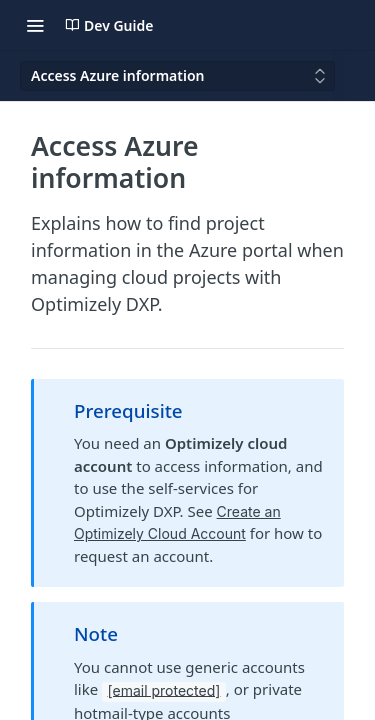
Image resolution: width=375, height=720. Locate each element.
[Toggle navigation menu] (35, 25)
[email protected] (164, 689)
